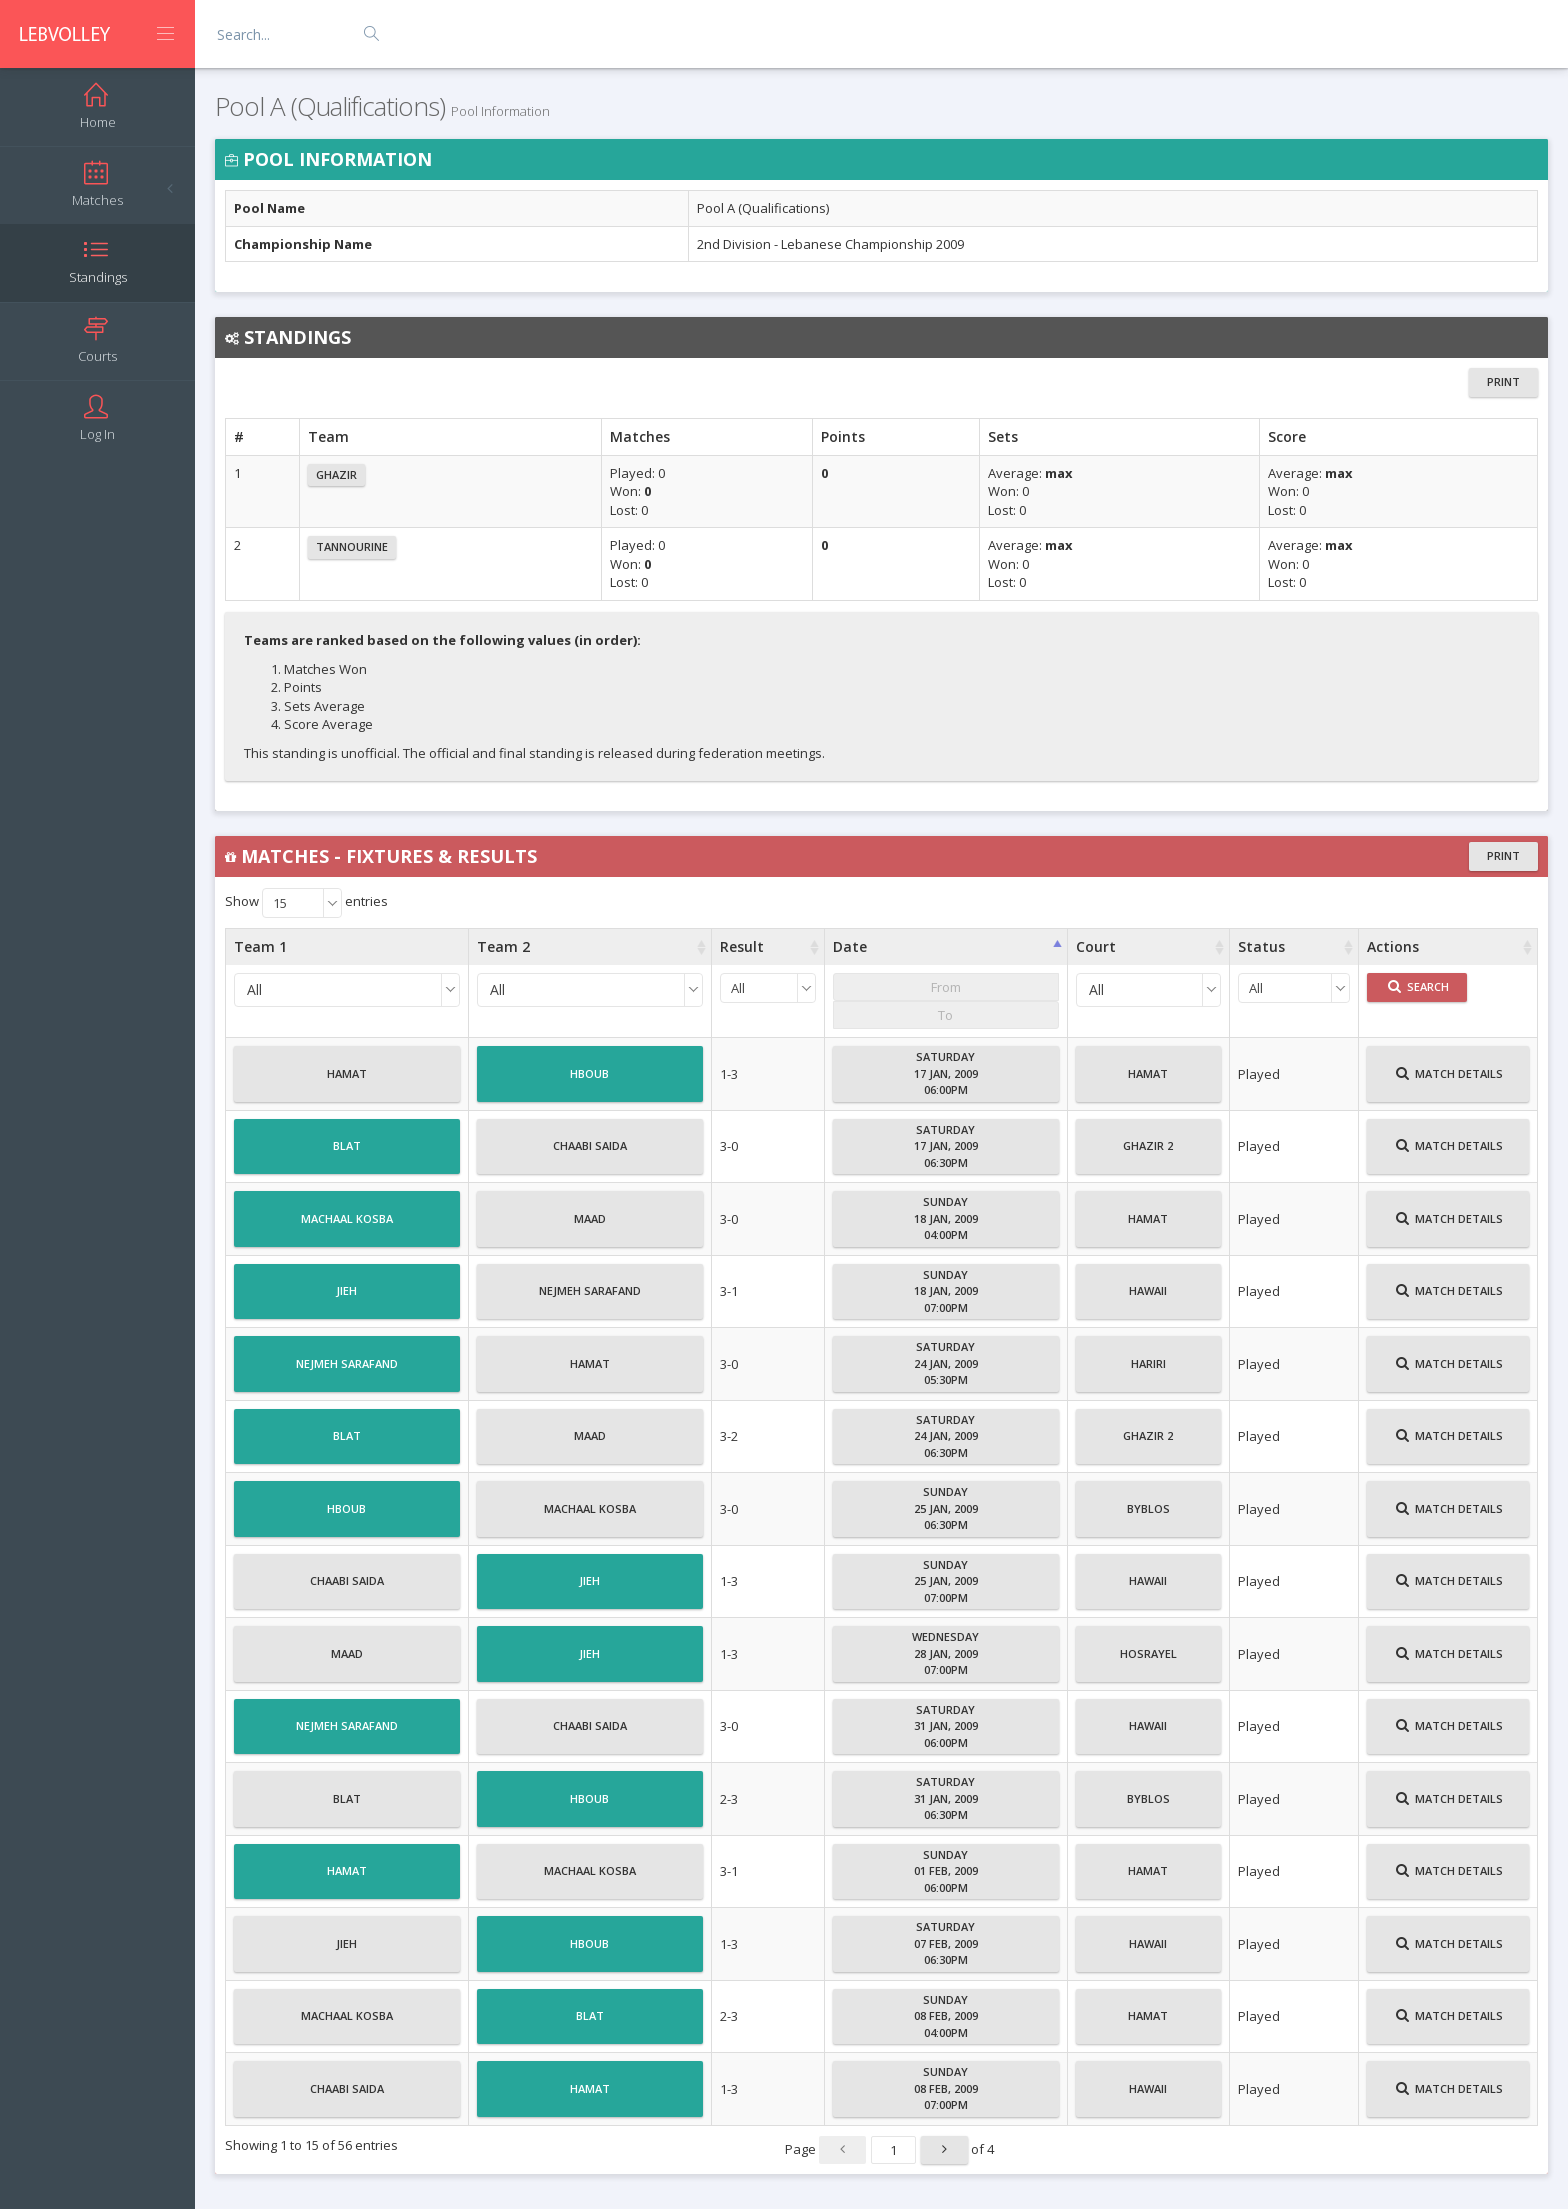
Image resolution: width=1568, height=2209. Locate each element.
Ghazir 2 (1148, 1154)
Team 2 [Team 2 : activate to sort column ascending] (503, 946)
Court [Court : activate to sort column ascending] (1096, 946)
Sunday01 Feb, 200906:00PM (946, 1871)
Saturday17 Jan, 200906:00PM (946, 1073)
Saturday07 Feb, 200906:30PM (946, 1943)
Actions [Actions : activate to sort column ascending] (1393, 946)
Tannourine (352, 546)
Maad (590, 1227)
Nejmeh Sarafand (590, 1299)
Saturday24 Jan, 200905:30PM (946, 1363)
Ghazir (336, 474)
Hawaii (1148, 1299)
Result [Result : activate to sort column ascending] (742, 946)
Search (1418, 986)
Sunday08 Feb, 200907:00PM (946, 2088)
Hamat (347, 1082)
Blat (347, 1154)
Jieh (346, 1299)
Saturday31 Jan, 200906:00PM (946, 1726)
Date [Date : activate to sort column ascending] (850, 946)
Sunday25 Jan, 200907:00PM (946, 1581)
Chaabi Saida (590, 1154)
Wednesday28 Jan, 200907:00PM (945, 1653)
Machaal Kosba (347, 1227)
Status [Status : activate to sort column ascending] (1261, 946)
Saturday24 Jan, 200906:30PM (946, 1436)
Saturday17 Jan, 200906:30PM (946, 1146)
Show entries (306, 903)
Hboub (589, 1082)
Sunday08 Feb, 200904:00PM (946, 2016)
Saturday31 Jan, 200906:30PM (946, 1798)
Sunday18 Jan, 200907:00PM (946, 1291)
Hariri (1148, 1372)
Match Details (1449, 1082)
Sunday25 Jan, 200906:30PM (946, 1508)
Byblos (1148, 1517)
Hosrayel (1148, 1662)
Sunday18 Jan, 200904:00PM (946, 1218)
